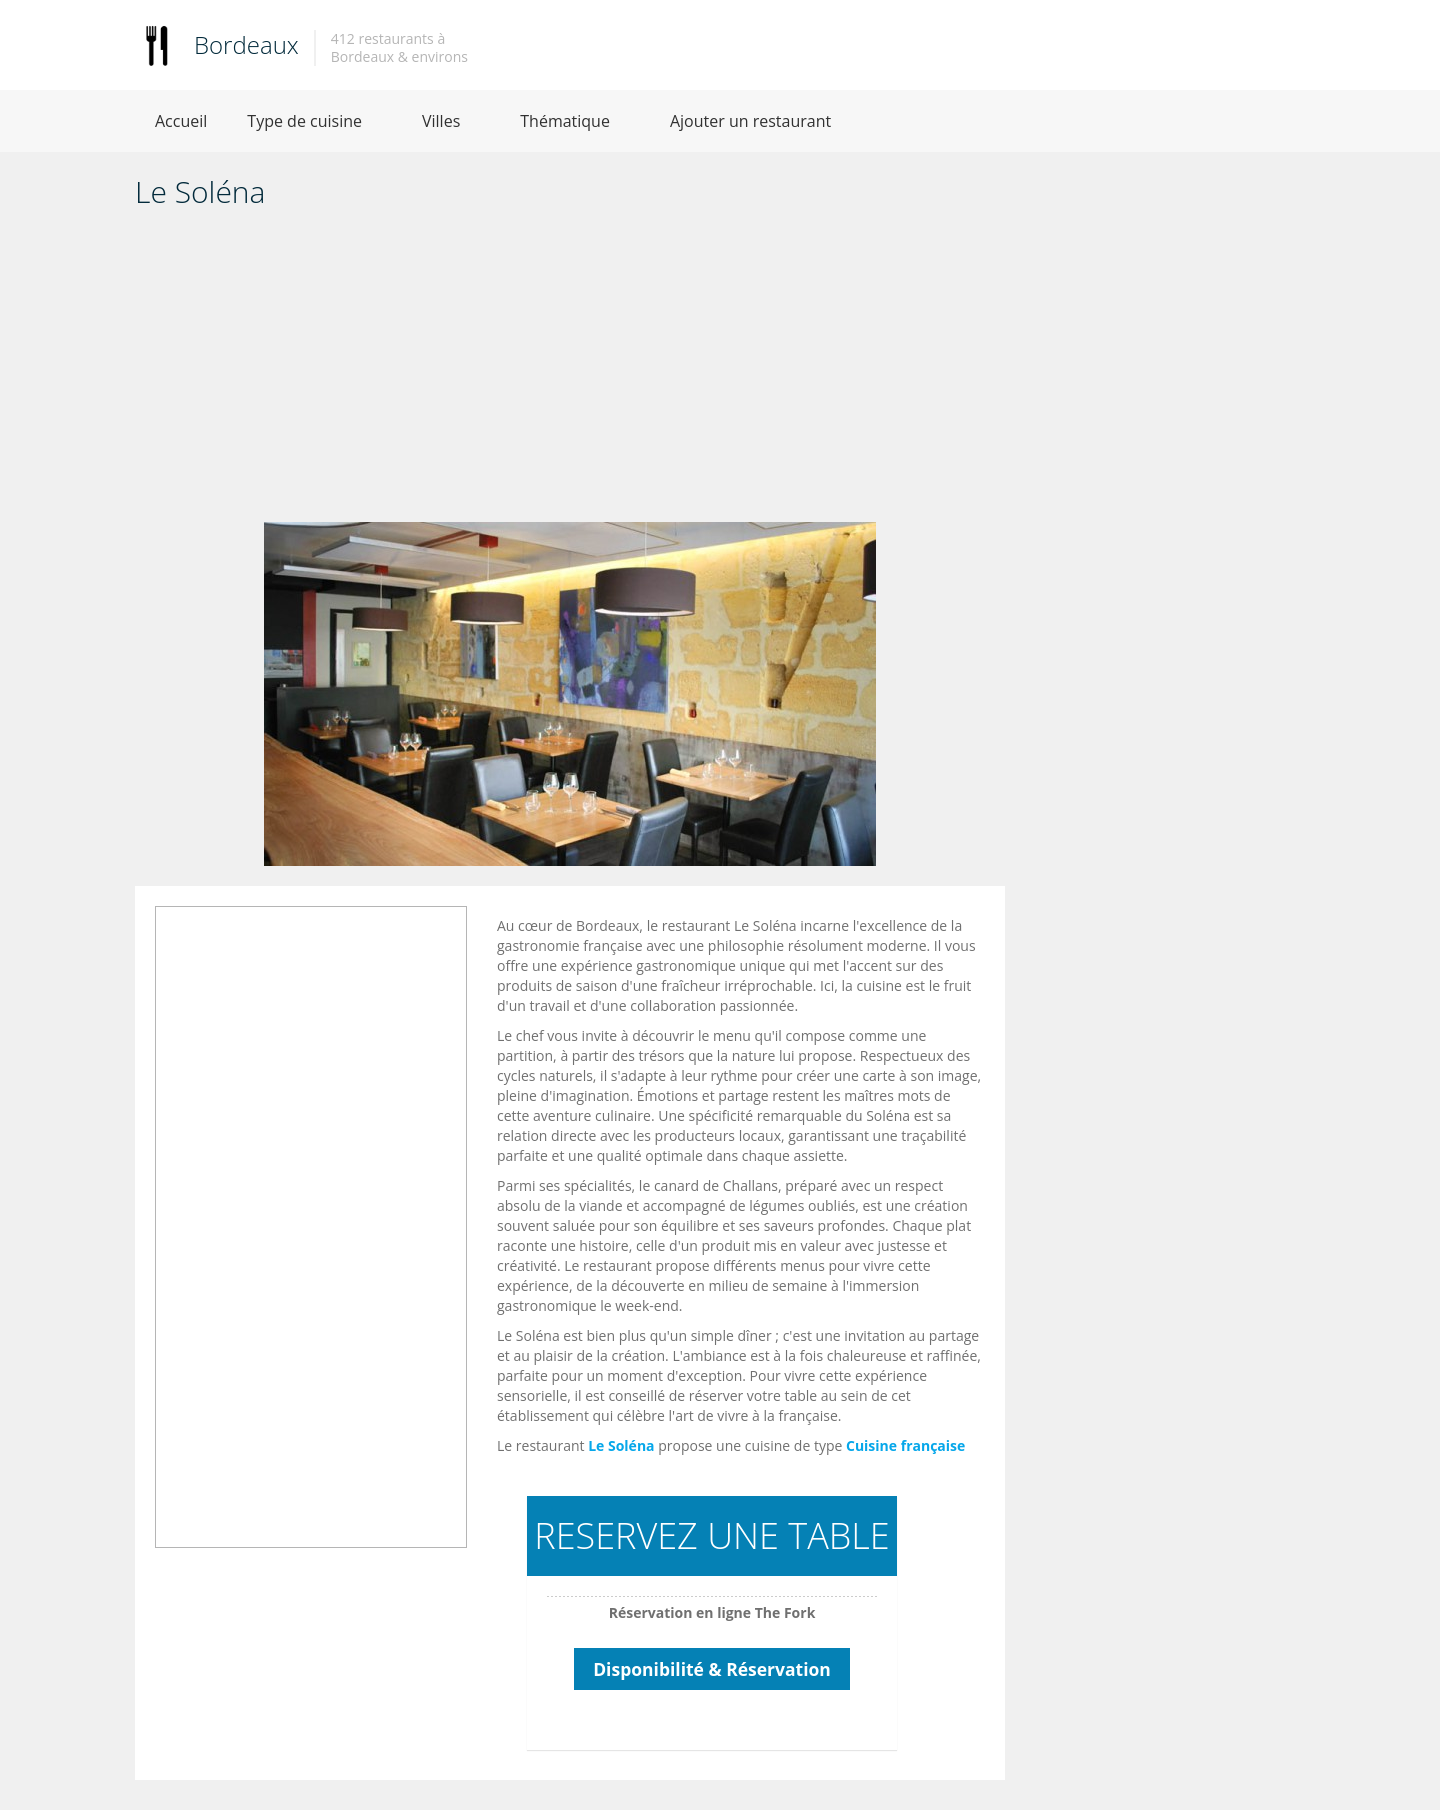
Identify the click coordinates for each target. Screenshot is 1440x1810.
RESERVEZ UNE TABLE (711, 1535)
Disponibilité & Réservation (712, 1669)
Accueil (181, 121)
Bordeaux (246, 44)
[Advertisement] (570, 372)
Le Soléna (621, 1445)
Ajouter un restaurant (750, 121)
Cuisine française (905, 1445)
